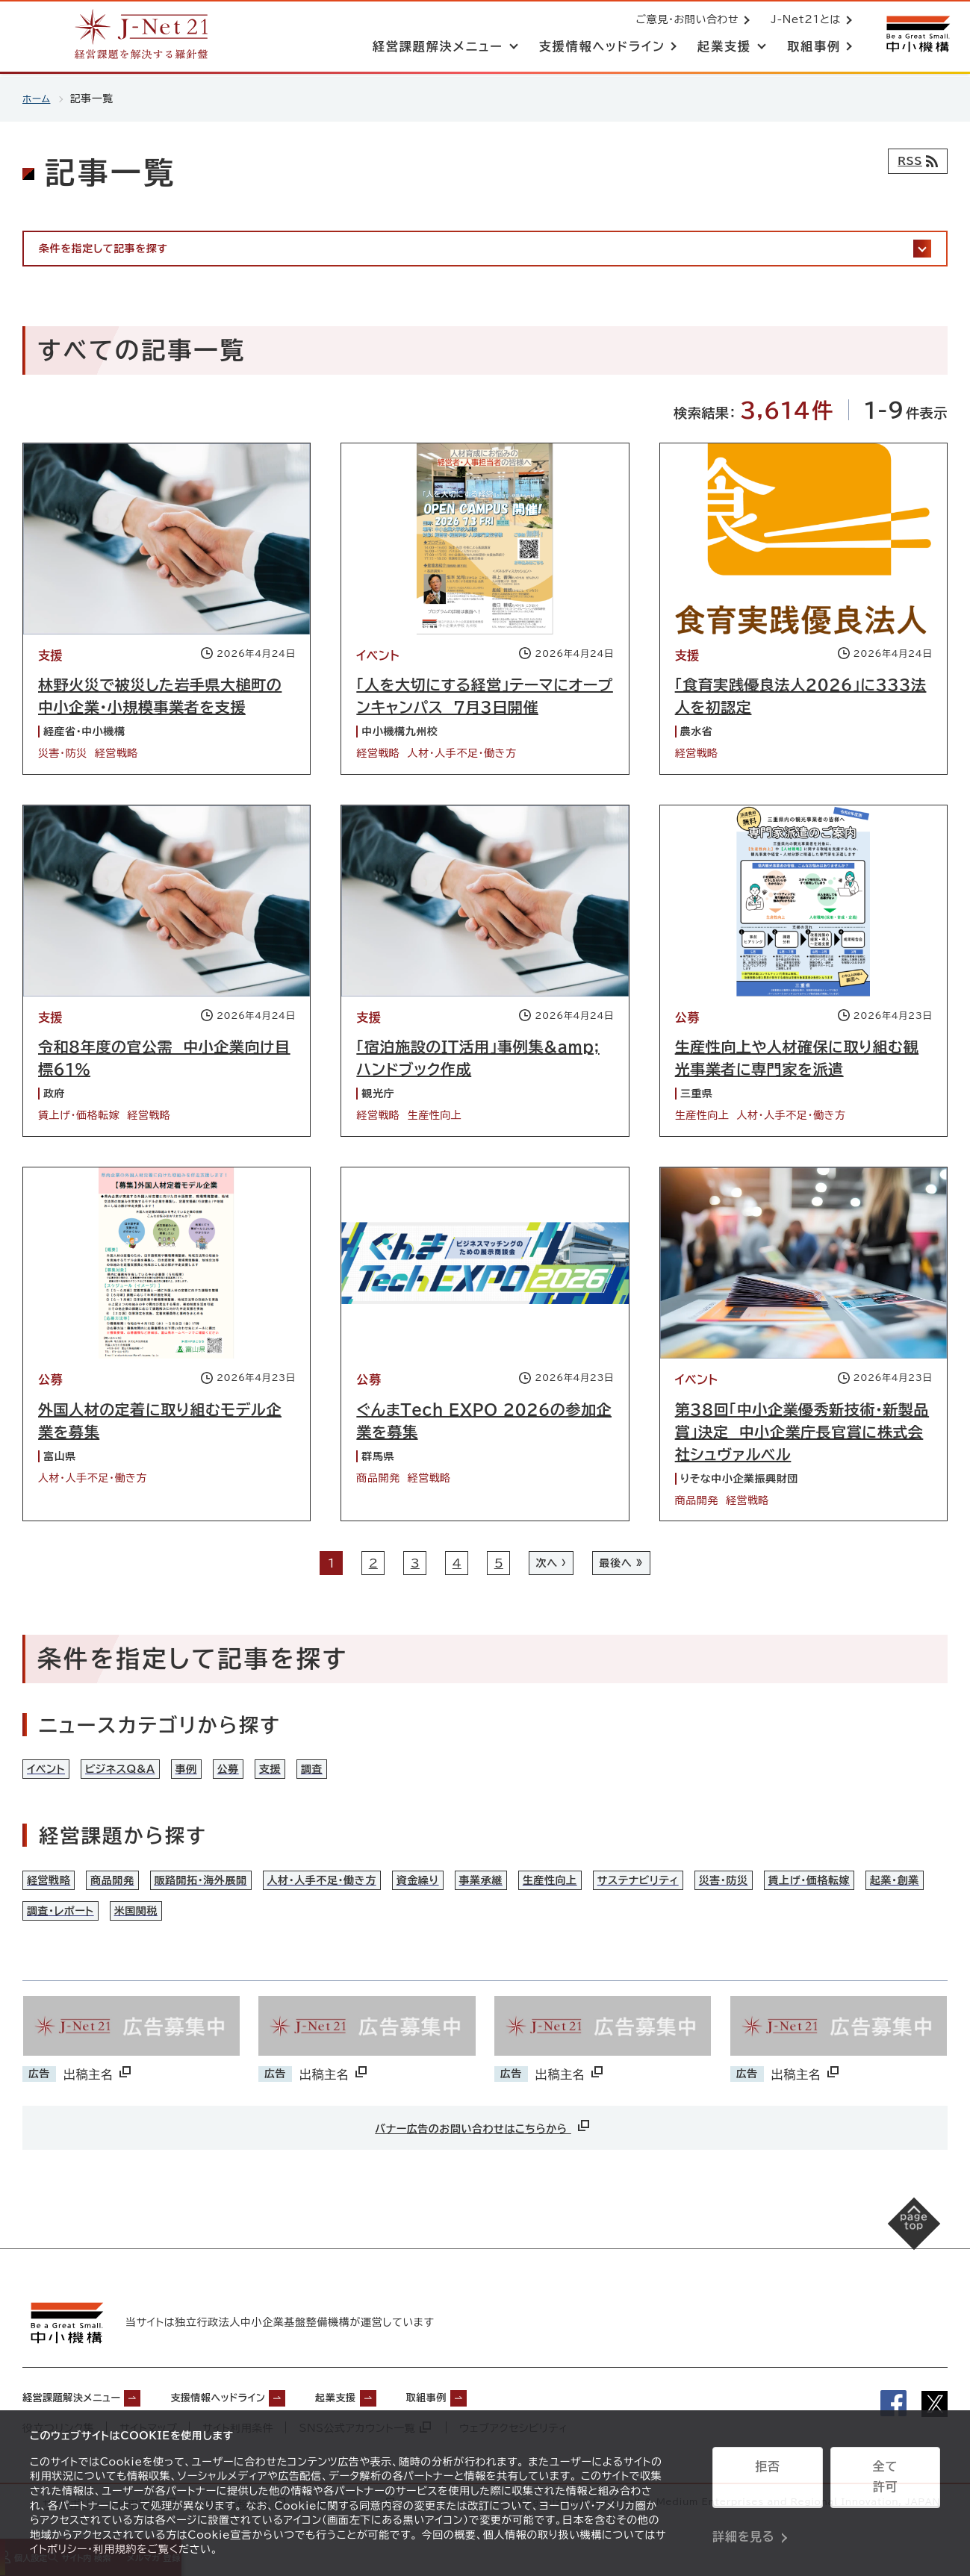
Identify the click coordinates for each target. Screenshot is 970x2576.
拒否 (767, 2483)
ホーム (37, 98)
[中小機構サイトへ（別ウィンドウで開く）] (916, 35)
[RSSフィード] (914, 161)
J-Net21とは (803, 21)
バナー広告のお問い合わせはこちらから (483, 2156)
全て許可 (885, 2483)
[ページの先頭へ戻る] (895, 2270)
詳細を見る (743, 2520)
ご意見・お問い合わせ (684, 21)
